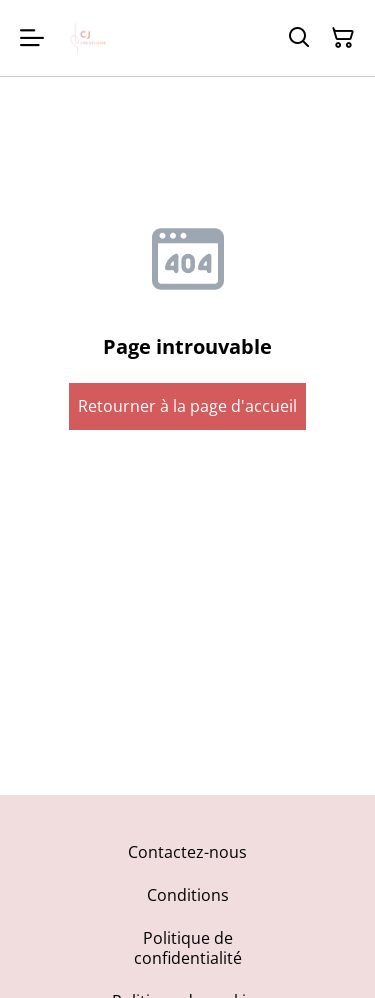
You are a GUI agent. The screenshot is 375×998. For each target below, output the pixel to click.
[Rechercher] (299, 38)
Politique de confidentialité (188, 947)
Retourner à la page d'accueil (187, 406)
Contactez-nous (187, 852)
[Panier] (343, 38)
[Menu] (32, 38)
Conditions (188, 895)
